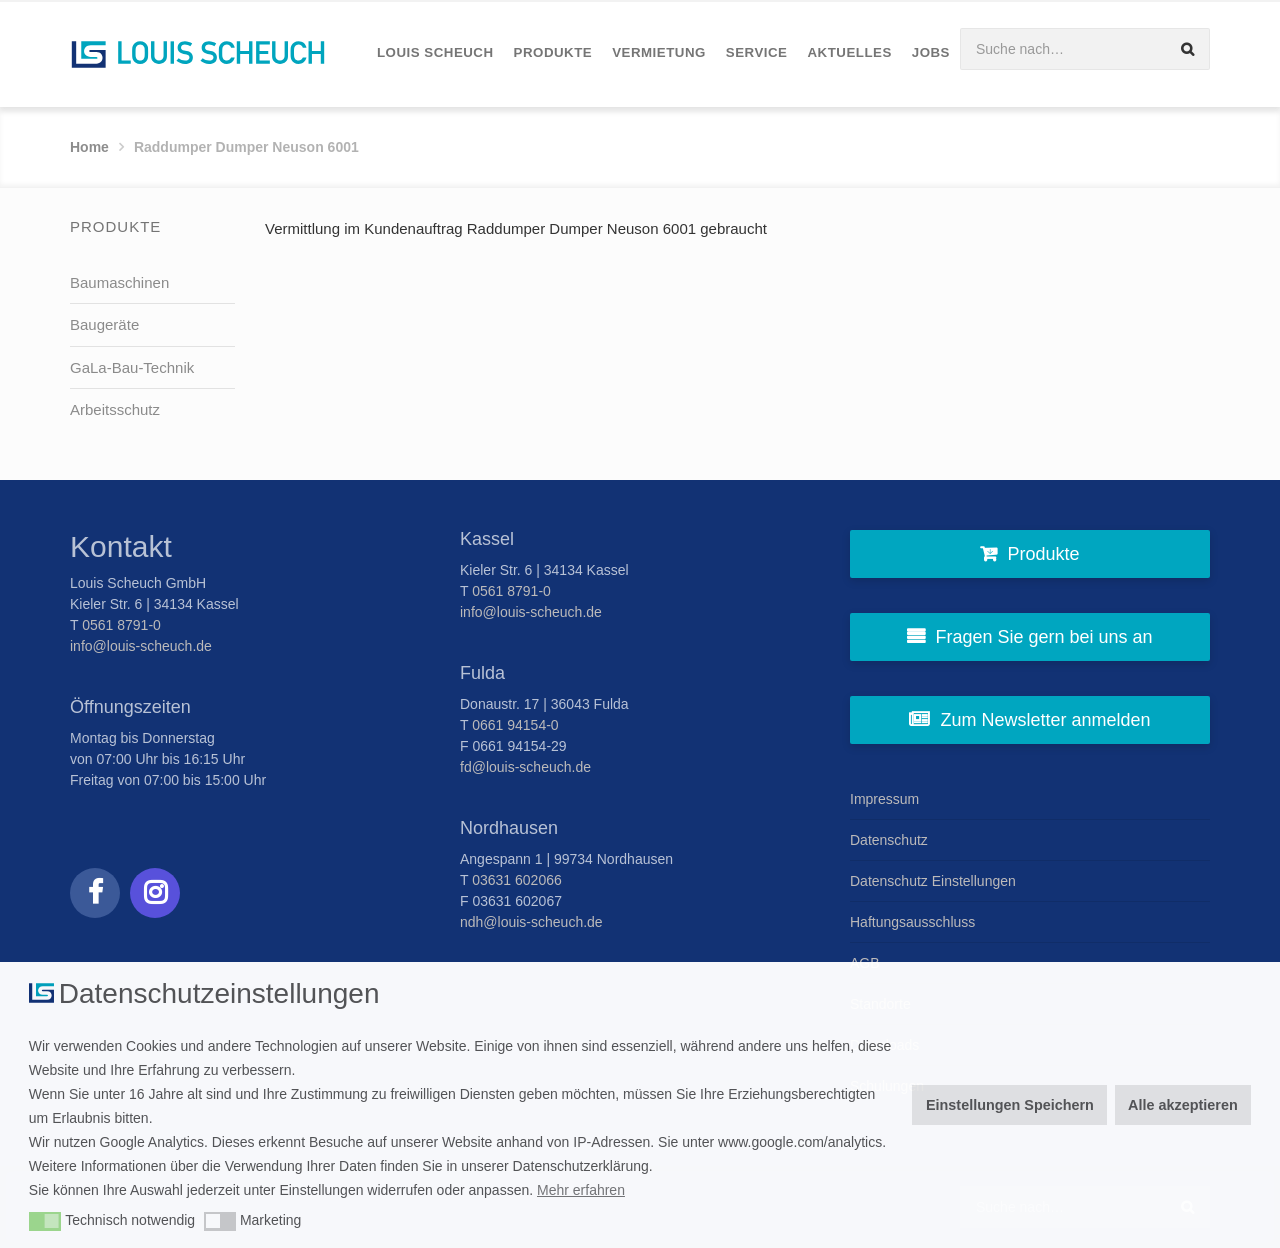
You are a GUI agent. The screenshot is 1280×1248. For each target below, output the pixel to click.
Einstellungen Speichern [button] (1010, 1105)
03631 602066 (517, 880)
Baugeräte (104, 324)
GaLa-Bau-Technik (132, 367)
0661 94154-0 (515, 725)
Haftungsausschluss (912, 922)
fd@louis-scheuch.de (525, 767)
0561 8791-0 (121, 625)
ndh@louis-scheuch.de (531, 922)
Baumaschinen (119, 282)
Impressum (884, 799)
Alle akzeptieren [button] (1183, 1105)
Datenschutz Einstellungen (933, 881)
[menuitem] (435, 53)
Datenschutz (889, 840)
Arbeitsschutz (115, 409)
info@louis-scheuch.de (141, 646)
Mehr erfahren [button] (581, 1190)
